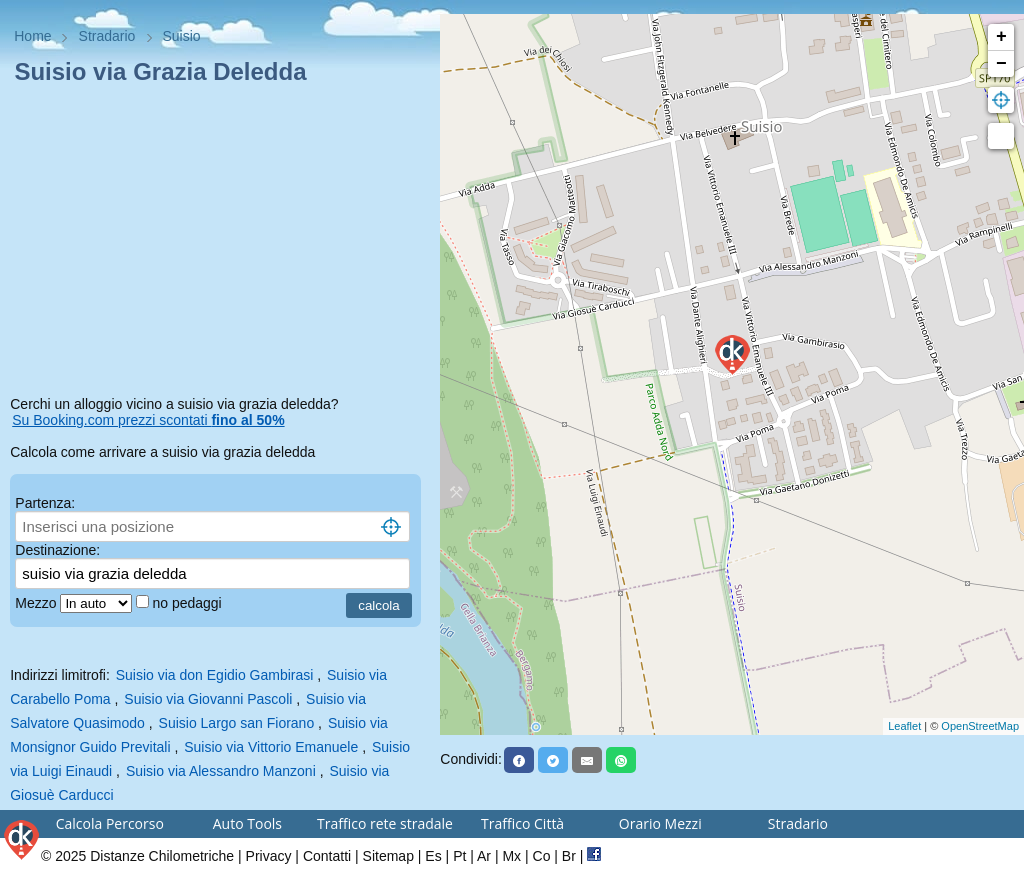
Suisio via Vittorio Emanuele (271, 747)
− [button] (1001, 64)
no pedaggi (188, 603)
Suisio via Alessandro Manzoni (221, 771)
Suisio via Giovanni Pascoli (208, 699)
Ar (484, 856)
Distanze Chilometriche (162, 856)
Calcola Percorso (110, 823)
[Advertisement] (220, 244)
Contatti (327, 856)
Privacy (269, 856)
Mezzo (37, 603)
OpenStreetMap (980, 726)
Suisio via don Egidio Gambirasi (215, 675)
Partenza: (45, 503)
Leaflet (904, 726)
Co (542, 856)
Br (569, 856)
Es (433, 856)
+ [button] (1001, 37)
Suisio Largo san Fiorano (237, 723)
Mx (511, 856)
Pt (459, 856)
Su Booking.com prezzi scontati (148, 420)
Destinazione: (57, 550)
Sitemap (388, 856)
